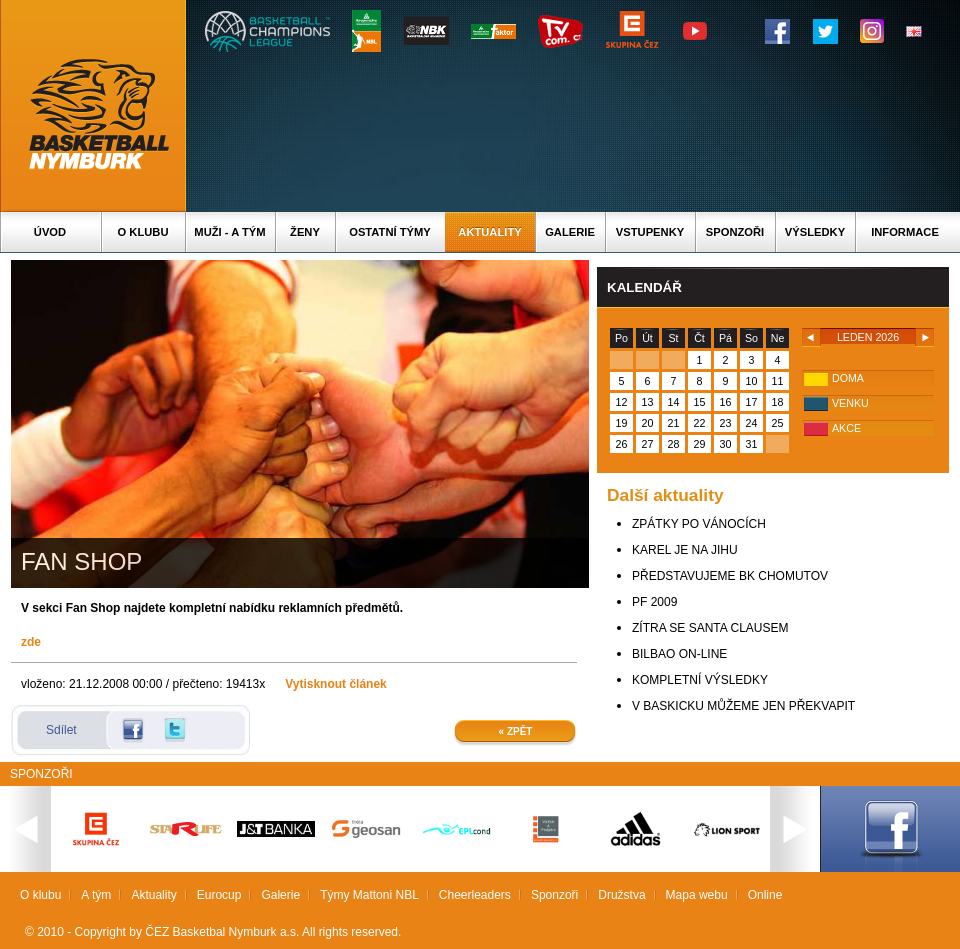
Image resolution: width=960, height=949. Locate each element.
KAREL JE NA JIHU (685, 550)
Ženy (305, 232)
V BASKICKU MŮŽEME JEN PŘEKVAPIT (743, 706)
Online (765, 895)
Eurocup (219, 895)
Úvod (50, 232)
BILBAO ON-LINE (679, 654)
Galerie (570, 232)
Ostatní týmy (390, 232)
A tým (96, 895)
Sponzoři (735, 232)
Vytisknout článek (336, 684)
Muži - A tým (229, 232)
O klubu (143, 232)
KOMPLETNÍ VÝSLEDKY (700, 680)
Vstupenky (650, 232)
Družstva (621, 895)
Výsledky (815, 232)
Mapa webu (697, 895)
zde (31, 642)
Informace (905, 232)
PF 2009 (654, 602)
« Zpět (516, 731)
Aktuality (489, 232)
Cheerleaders (475, 895)
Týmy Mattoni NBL (369, 895)
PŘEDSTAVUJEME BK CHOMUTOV (730, 576)
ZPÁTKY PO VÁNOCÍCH (699, 524)
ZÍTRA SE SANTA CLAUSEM (710, 628)
